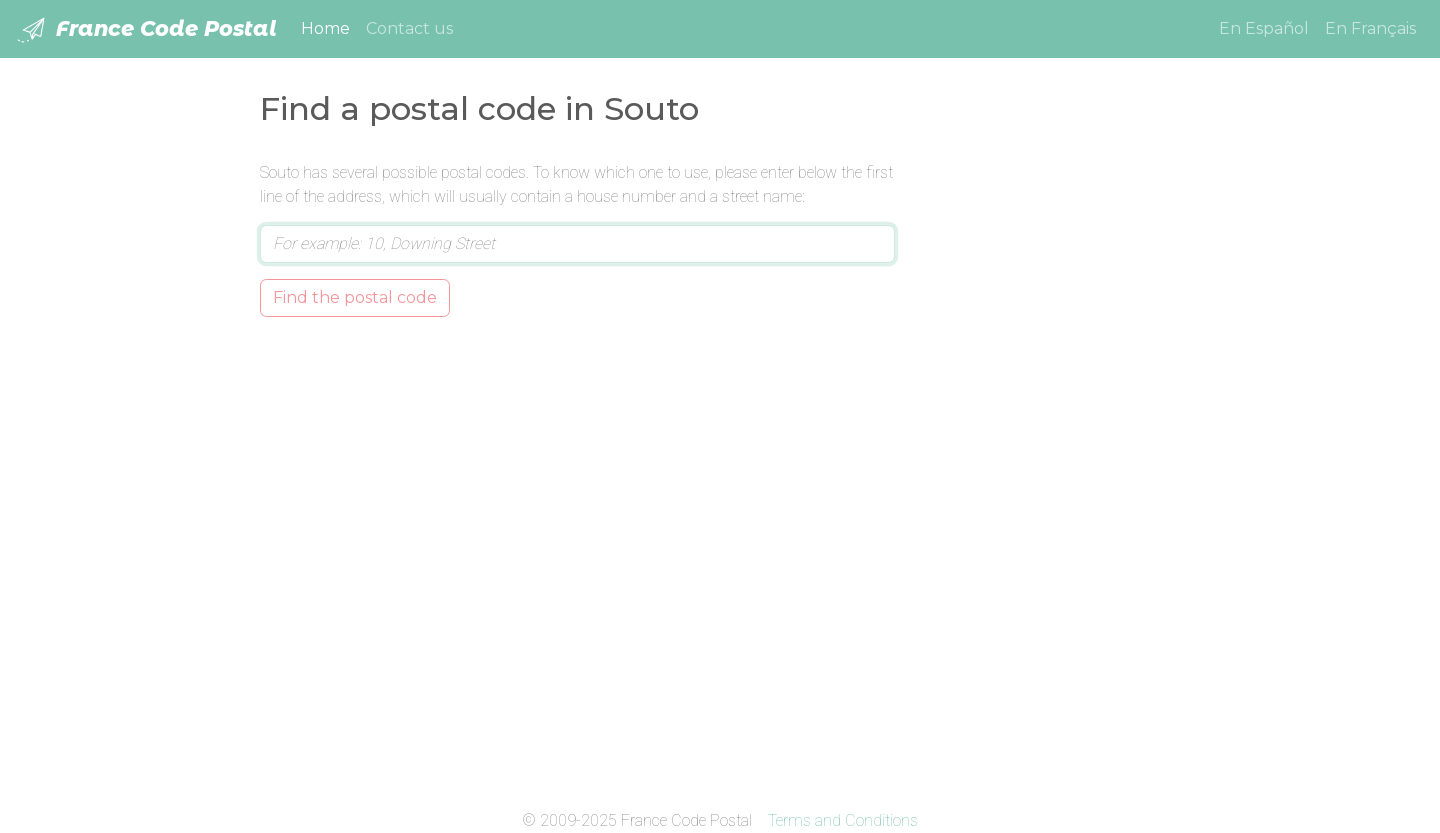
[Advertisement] (1052, 461)
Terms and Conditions (843, 820)
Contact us (409, 28)
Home (329, 27)
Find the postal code (355, 297)
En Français (1370, 28)
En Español (1264, 28)
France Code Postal (146, 30)
